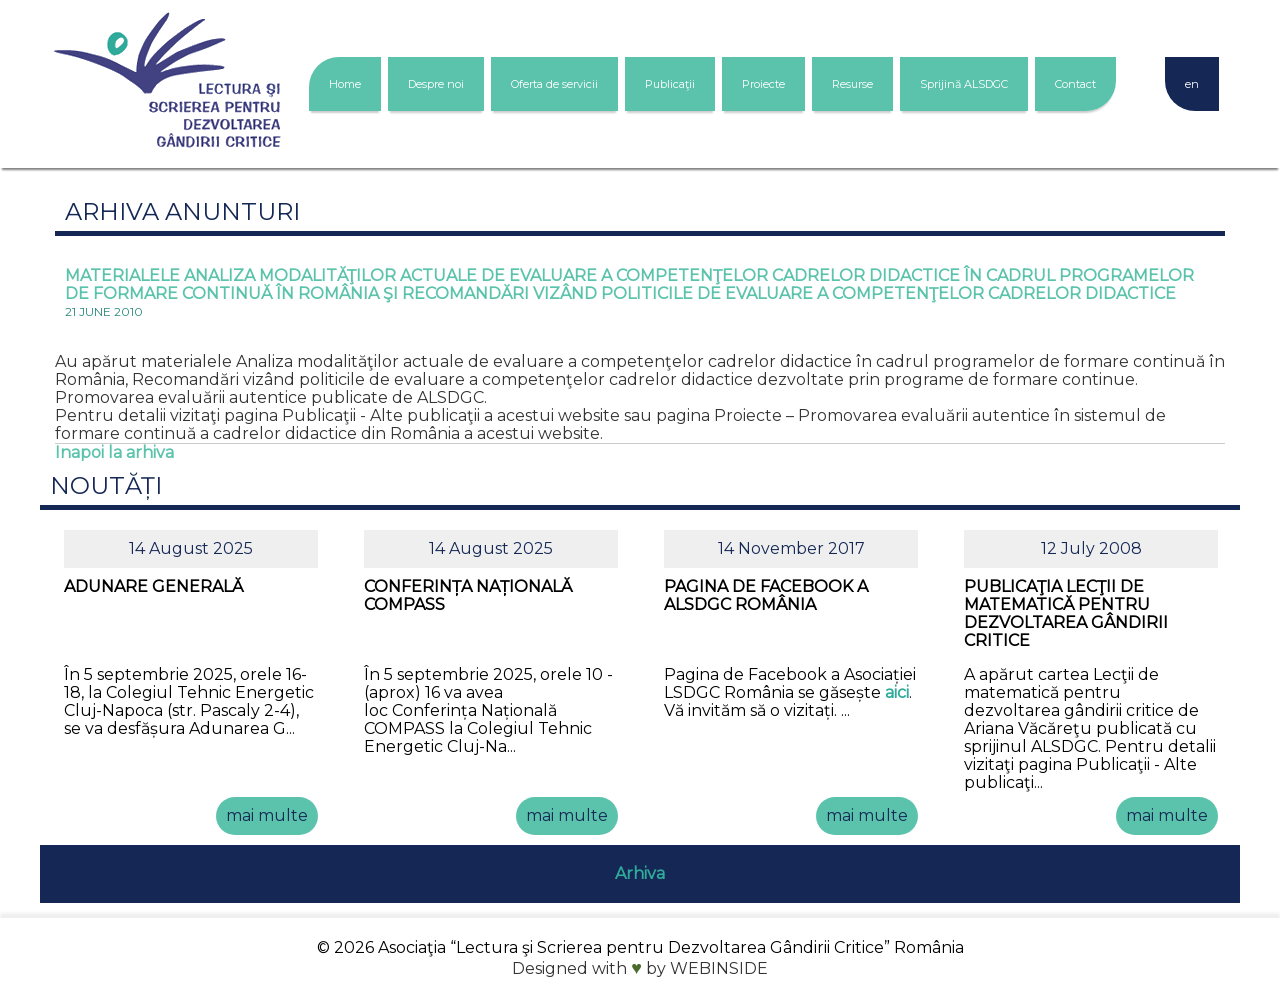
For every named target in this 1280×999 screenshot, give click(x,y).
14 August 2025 (191, 548)
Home (345, 84)
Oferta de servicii (554, 84)
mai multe (267, 815)
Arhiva (640, 873)
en (1192, 84)
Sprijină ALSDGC (964, 84)
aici (897, 692)
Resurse (852, 84)
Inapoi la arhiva (114, 452)
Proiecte (763, 84)
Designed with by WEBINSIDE (640, 968)
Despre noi (436, 84)
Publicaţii (670, 84)
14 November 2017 (791, 548)
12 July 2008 (1091, 548)
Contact (1075, 84)
